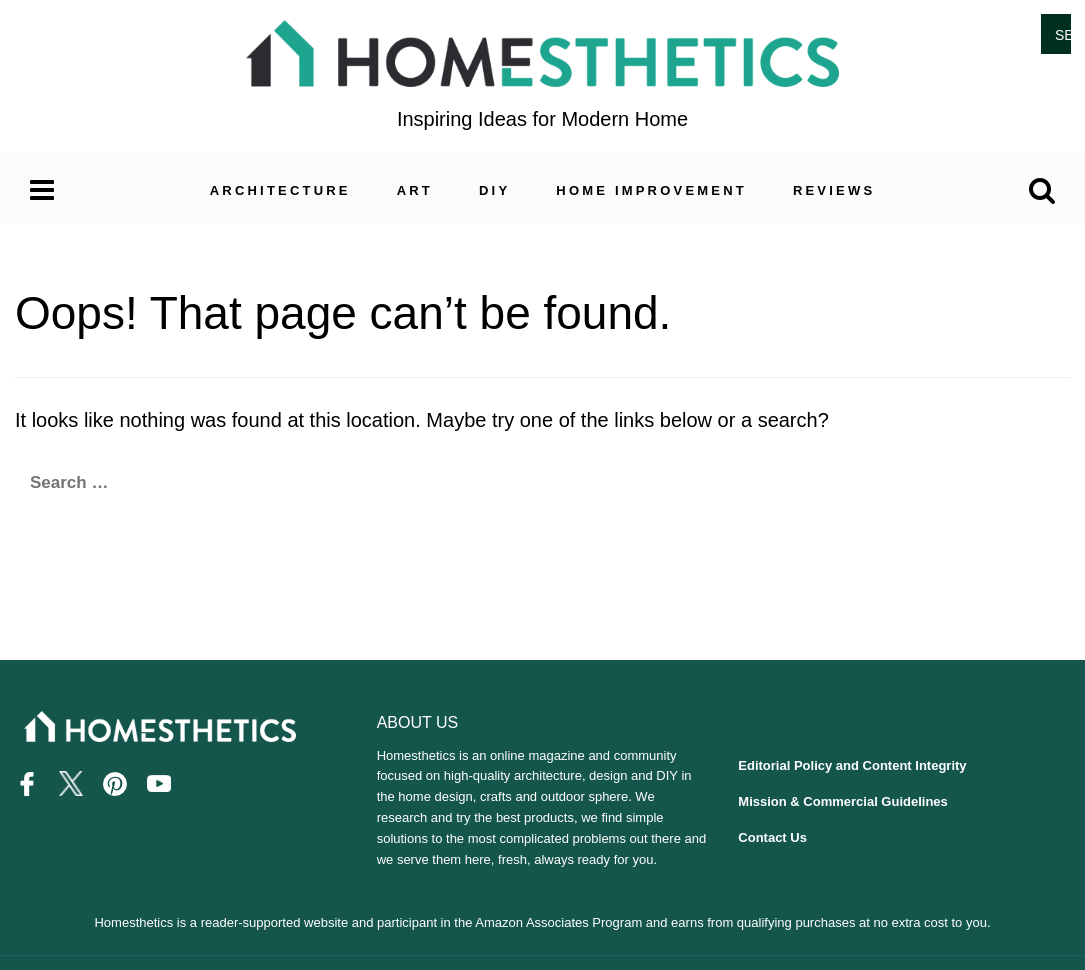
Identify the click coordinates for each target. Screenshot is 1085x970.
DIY (494, 190)
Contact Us (772, 837)
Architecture (280, 190)
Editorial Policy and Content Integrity (852, 765)
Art (415, 190)
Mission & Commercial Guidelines (843, 801)
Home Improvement (651, 190)
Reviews (834, 190)
